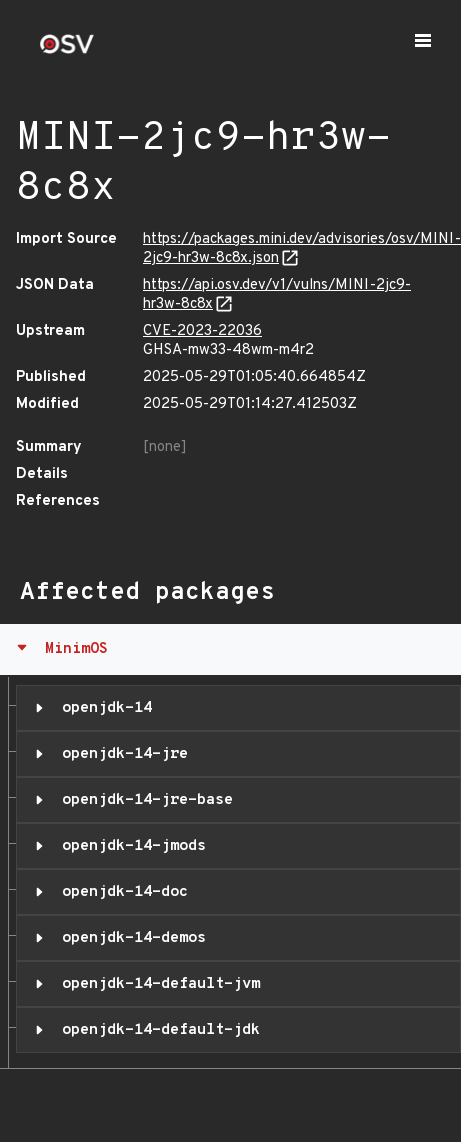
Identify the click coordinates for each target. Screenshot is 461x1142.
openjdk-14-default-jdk (156, 1030)
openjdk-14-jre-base (143, 800)
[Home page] (67, 50)
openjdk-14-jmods (129, 846)
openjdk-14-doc (120, 892)
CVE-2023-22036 (202, 331)
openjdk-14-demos (129, 938)
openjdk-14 (102, 708)
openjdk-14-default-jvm (156, 984)
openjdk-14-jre (120, 754)
